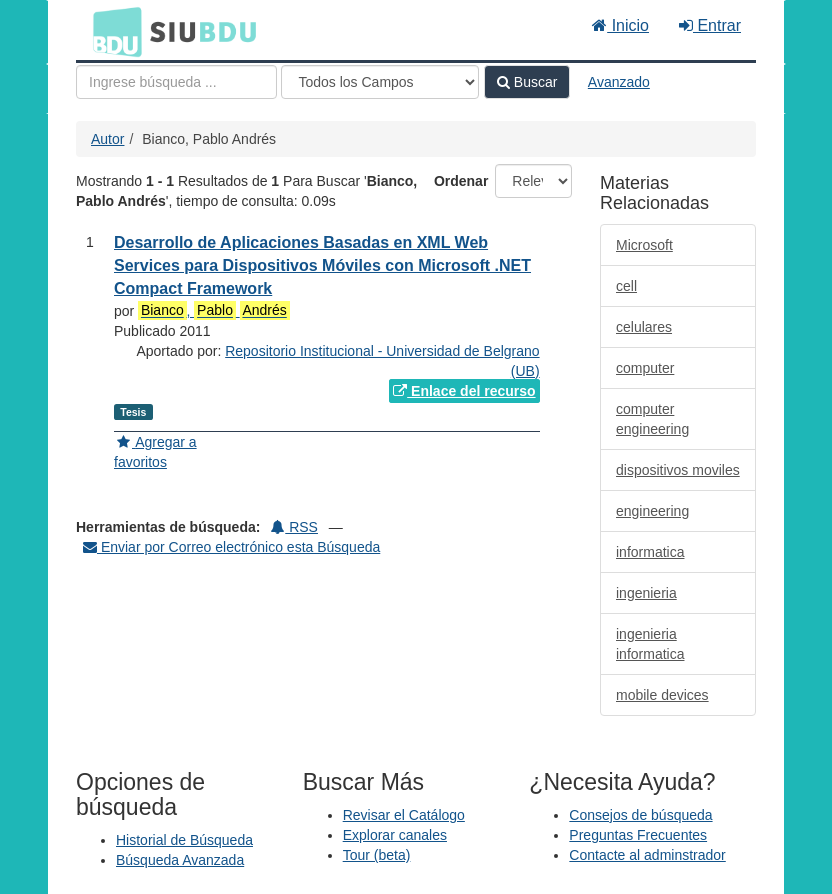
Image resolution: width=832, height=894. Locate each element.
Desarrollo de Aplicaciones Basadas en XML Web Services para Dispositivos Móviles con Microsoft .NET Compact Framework (322, 265)
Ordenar (461, 181)
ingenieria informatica (650, 644)
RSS (294, 527)
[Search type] (380, 82)
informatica (650, 552)
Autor (107, 139)
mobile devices (662, 695)
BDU (112, 31)
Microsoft (644, 245)
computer (645, 368)
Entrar (710, 25)
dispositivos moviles (678, 470)
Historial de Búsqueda (184, 840)
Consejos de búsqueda (640, 815)
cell (626, 286)
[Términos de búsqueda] (176, 82)
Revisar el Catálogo (404, 815)
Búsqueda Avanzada (180, 860)
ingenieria (646, 593)
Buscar (527, 82)
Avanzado (619, 82)
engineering (652, 511)
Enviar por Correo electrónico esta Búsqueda (231, 547)
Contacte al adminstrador (647, 855)
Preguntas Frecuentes (638, 835)
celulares (644, 327)
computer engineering (652, 419)
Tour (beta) (377, 855)
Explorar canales (395, 835)
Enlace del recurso (464, 391)
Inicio (620, 25)
